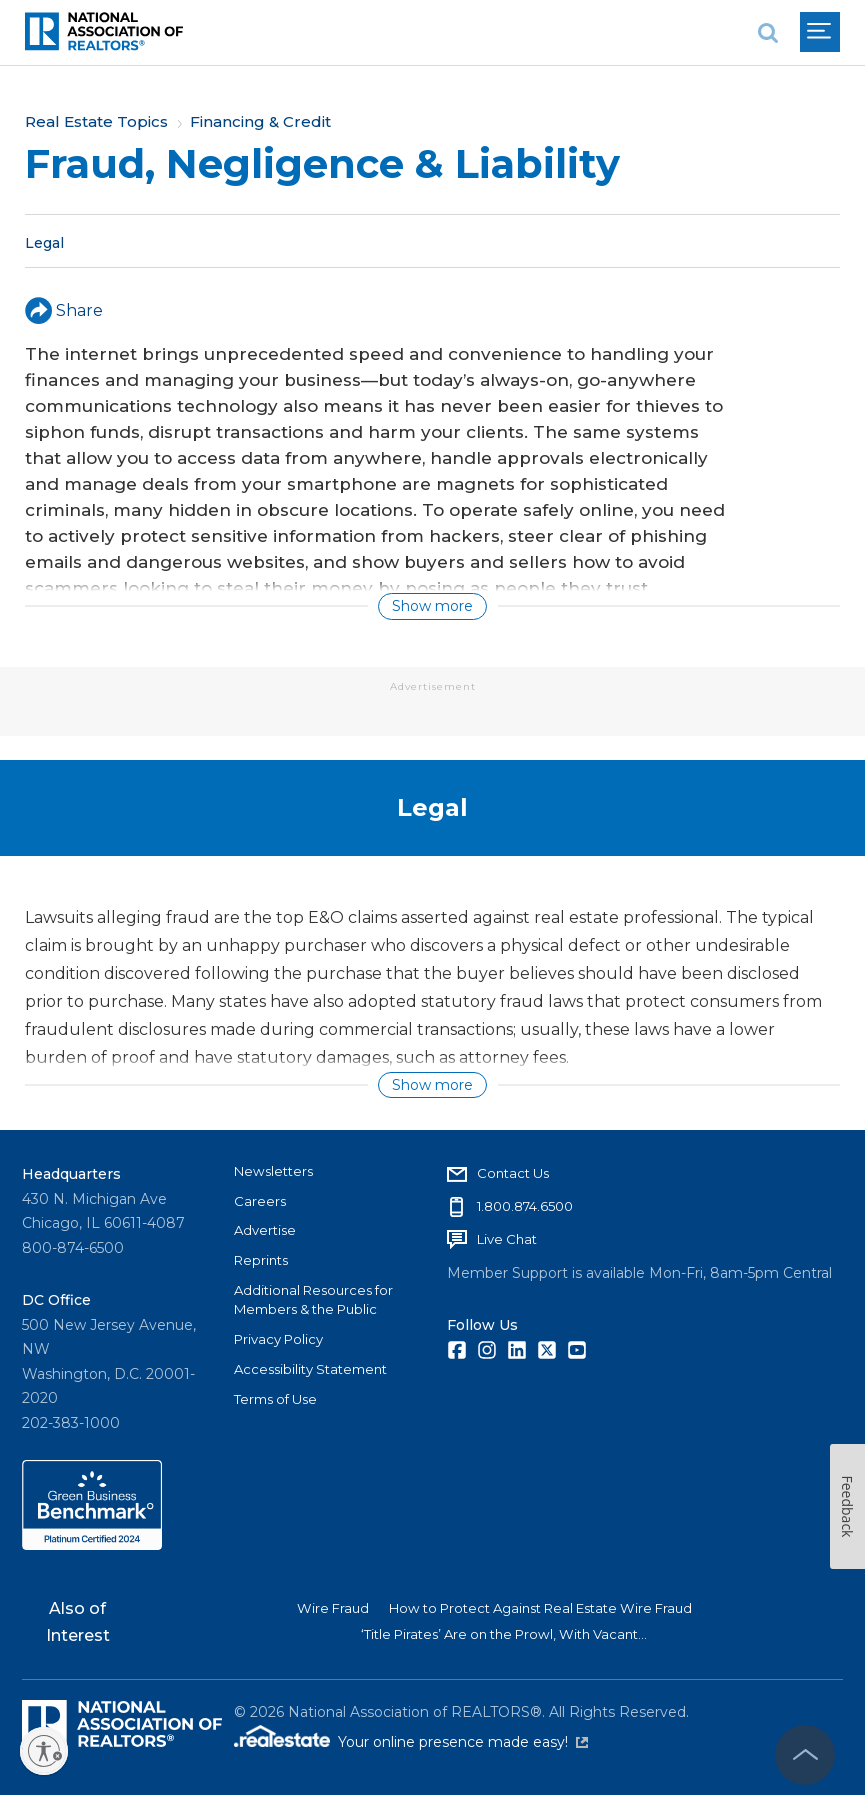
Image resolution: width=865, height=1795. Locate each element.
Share (64, 310)
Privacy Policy (278, 1339)
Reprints (261, 1260)
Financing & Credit (260, 121)
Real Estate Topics (96, 121)
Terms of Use (275, 1399)
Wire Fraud (333, 1608)
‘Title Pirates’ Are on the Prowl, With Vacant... (504, 1634)
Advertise (265, 1230)
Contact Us (513, 1173)
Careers (260, 1201)
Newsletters (273, 1171)
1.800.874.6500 (525, 1206)
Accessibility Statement (310, 1369)
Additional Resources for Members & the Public (313, 1300)
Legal (44, 242)
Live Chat (507, 1239)
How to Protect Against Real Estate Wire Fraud (540, 1608)
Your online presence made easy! (463, 1742)
